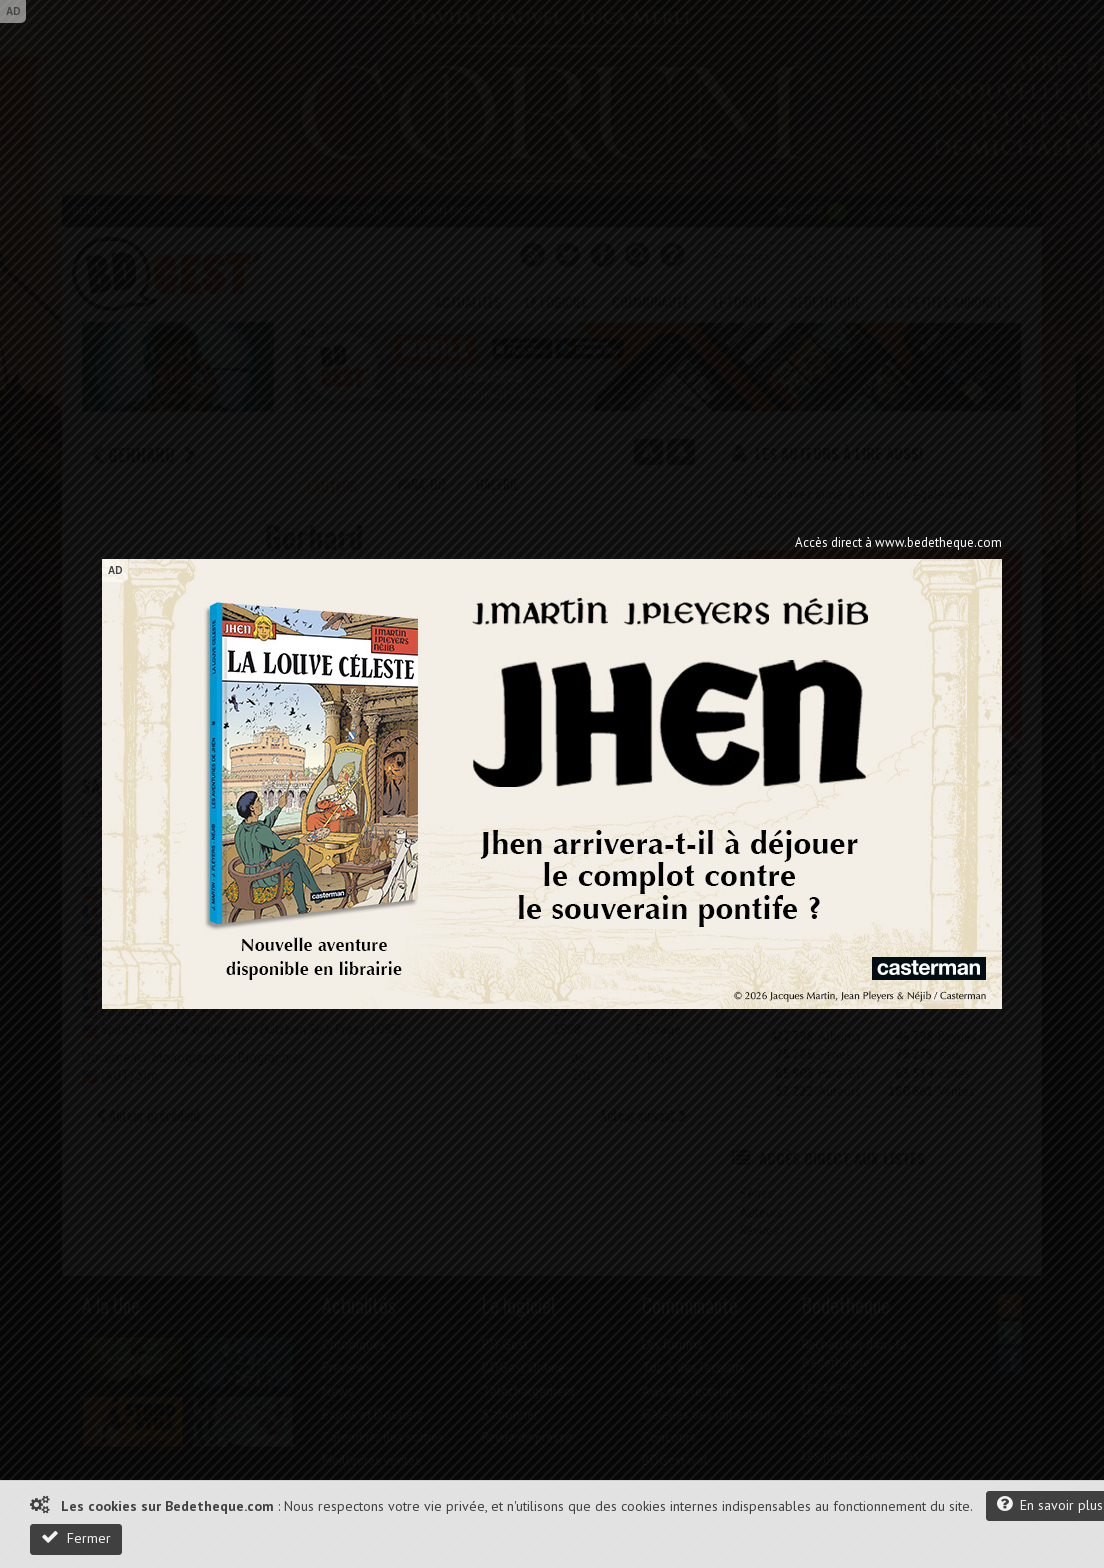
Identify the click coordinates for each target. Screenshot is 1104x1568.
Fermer (76, 1537)
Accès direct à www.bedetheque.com (898, 542)
